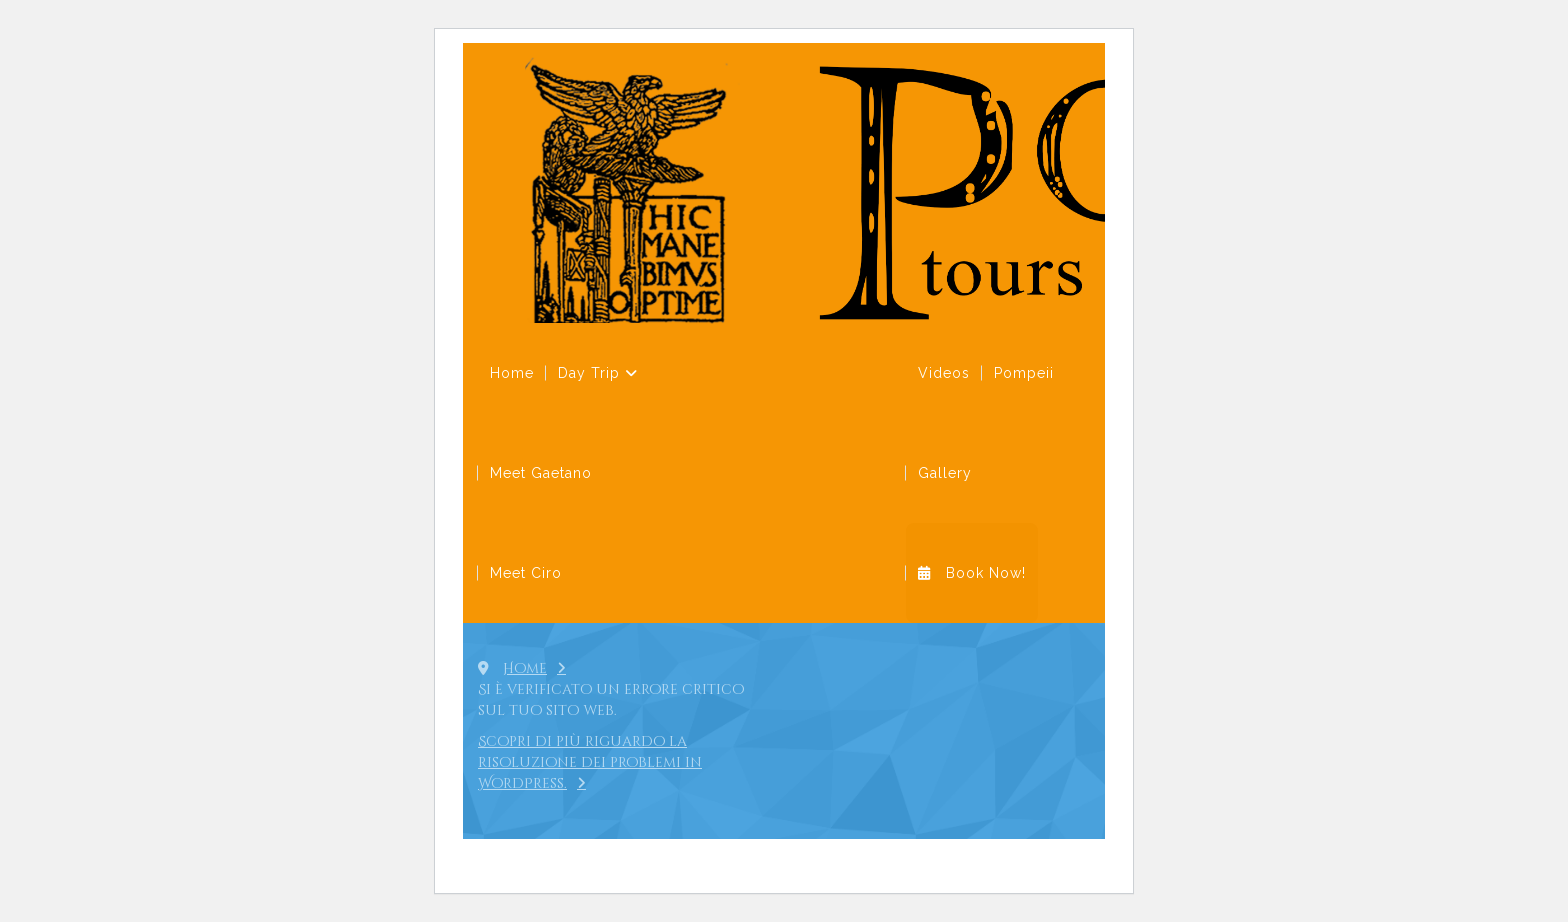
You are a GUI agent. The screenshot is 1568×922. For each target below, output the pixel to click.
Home (525, 668)
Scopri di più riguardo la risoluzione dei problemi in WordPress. (590, 762)
